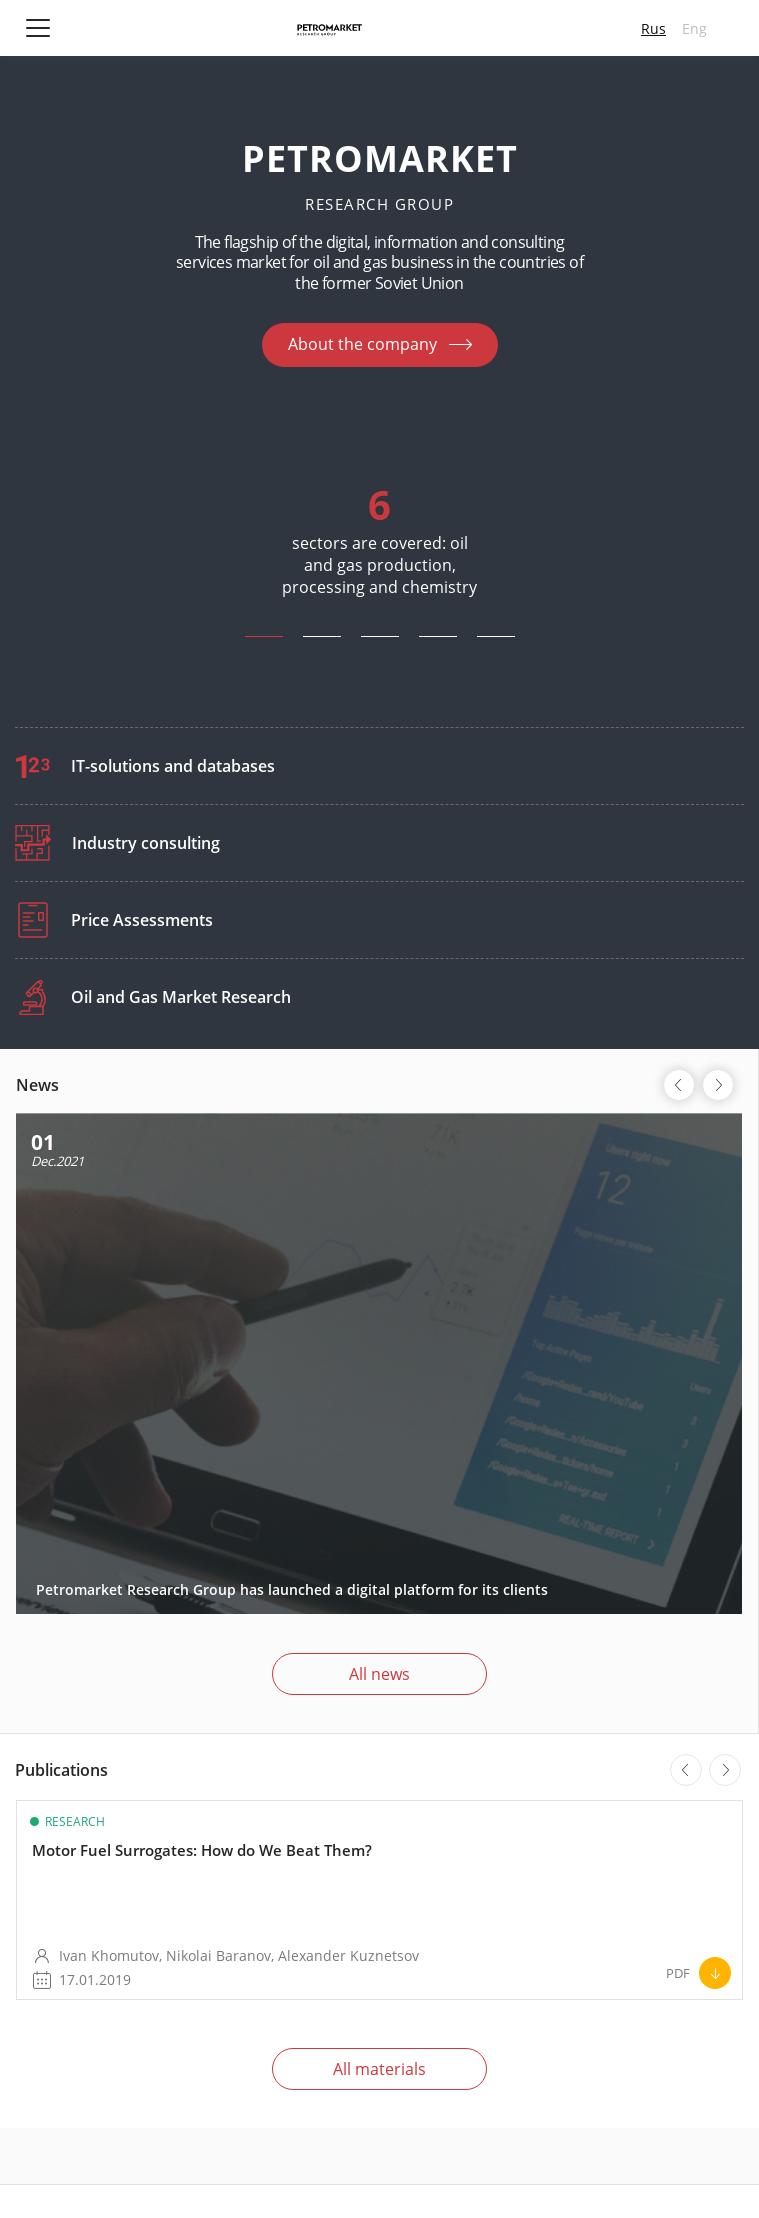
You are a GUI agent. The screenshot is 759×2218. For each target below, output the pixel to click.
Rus (653, 28)
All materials (379, 2069)
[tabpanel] (379, 523)
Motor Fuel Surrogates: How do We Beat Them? (202, 1850)
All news (379, 1674)
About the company (362, 344)
